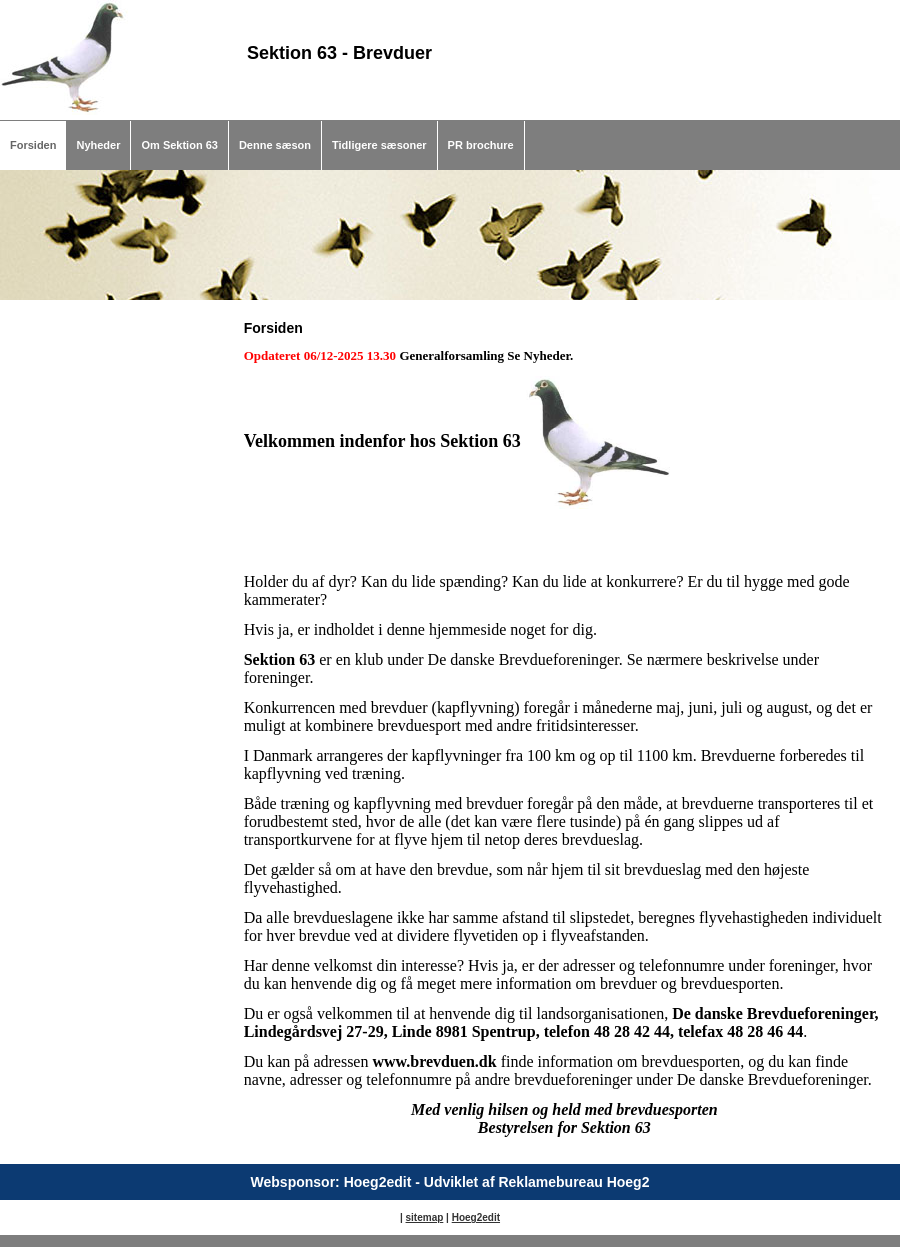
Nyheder (98, 145)
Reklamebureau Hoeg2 (573, 1182)
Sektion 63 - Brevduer (339, 53)
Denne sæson (275, 145)
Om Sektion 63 (179, 145)
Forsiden (33, 145)
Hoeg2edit (378, 1182)
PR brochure (481, 145)
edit (491, 1217)
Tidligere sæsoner (379, 145)
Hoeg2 (467, 1217)
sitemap (425, 1217)
